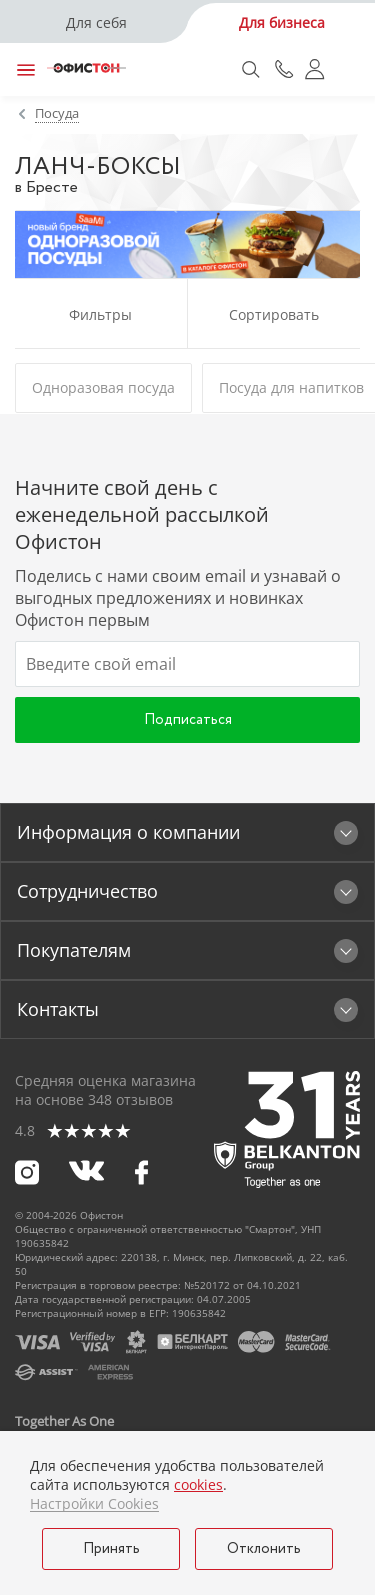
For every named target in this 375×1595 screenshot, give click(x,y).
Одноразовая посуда (103, 387)
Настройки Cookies (94, 1504)
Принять (111, 1549)
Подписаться (188, 720)
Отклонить (264, 1549)
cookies (198, 1484)
